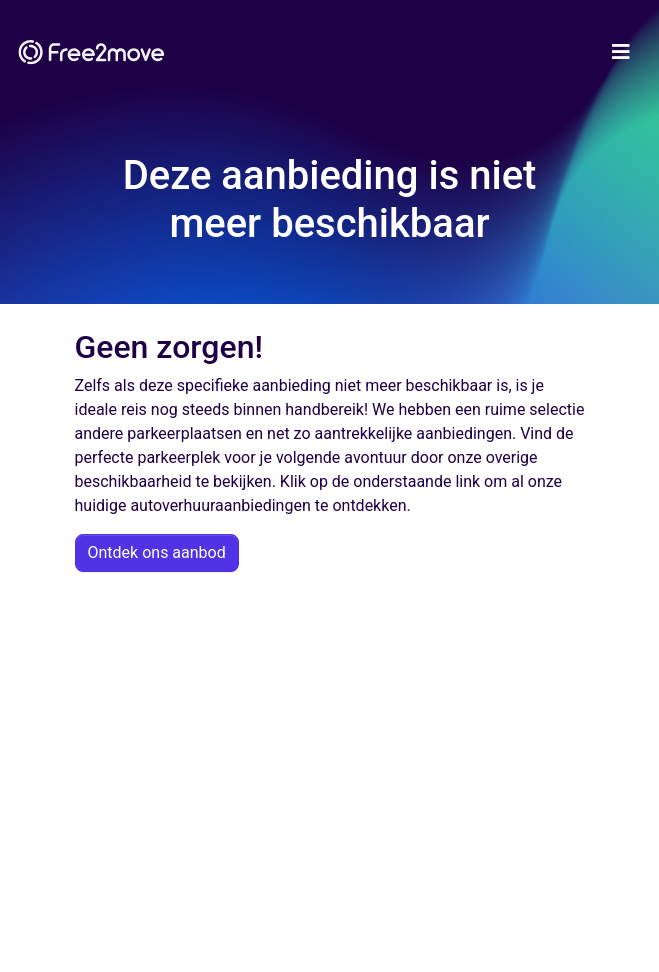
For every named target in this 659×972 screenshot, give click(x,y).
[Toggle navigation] (621, 52)
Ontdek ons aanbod (157, 552)
